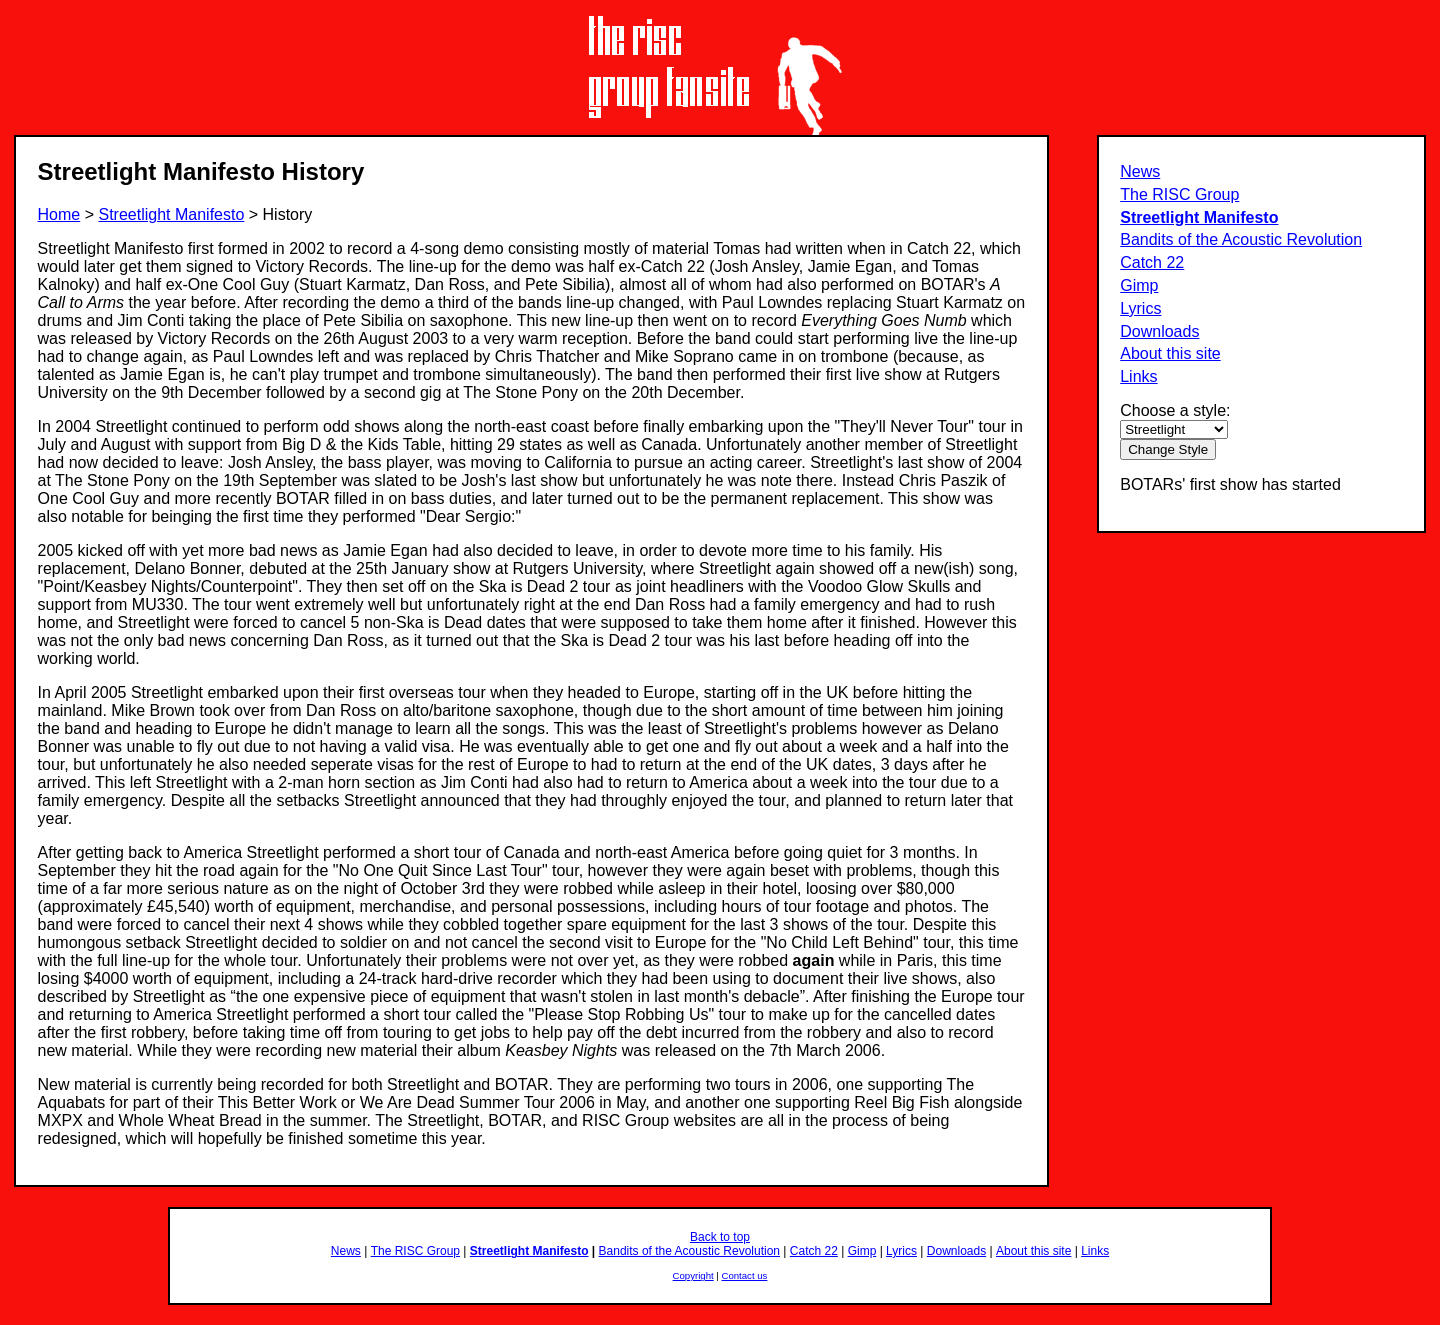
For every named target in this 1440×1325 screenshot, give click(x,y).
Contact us (745, 1275)
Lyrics (1140, 308)
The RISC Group (1179, 194)
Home (59, 214)
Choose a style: (1175, 410)
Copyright (693, 1275)
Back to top (720, 1237)
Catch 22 (1152, 262)
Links (1138, 376)
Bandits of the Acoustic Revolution (1241, 239)
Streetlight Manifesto (1199, 217)
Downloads (1159, 331)
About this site (1170, 353)
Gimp (1139, 285)
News (1140, 171)
